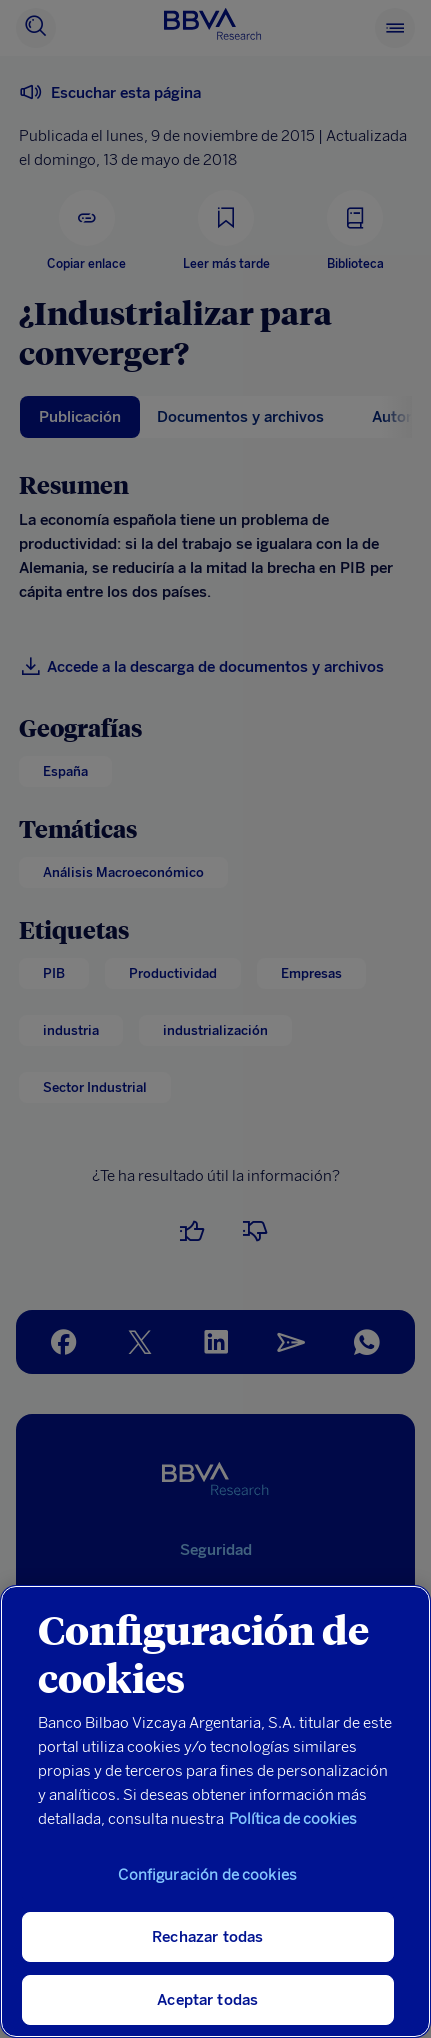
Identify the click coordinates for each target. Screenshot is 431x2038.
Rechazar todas (207, 1937)
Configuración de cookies (207, 1875)
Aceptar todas (207, 2000)
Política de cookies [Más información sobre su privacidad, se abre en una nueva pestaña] (293, 1819)
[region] (215, 1811)
